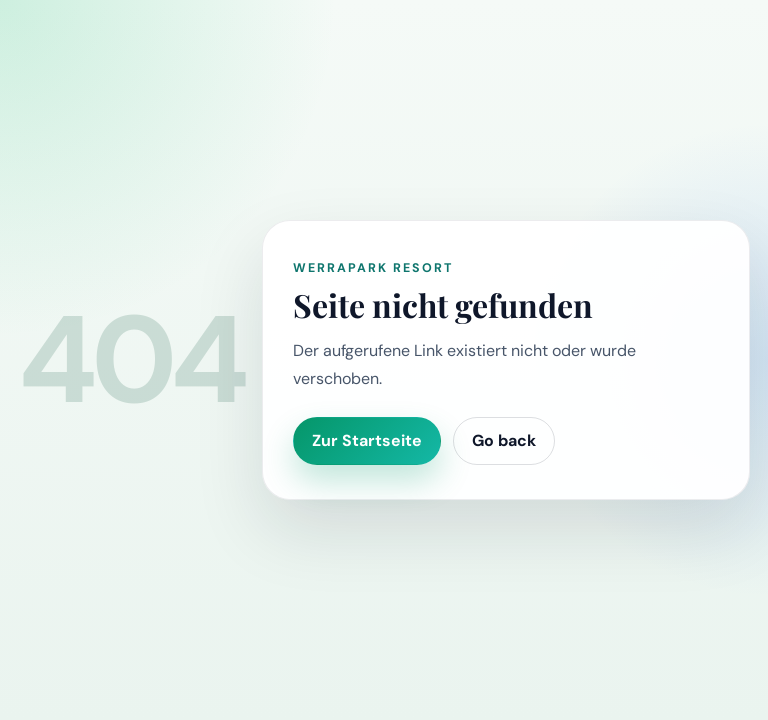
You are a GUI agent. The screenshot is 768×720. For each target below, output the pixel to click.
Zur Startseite (367, 440)
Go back (504, 440)
